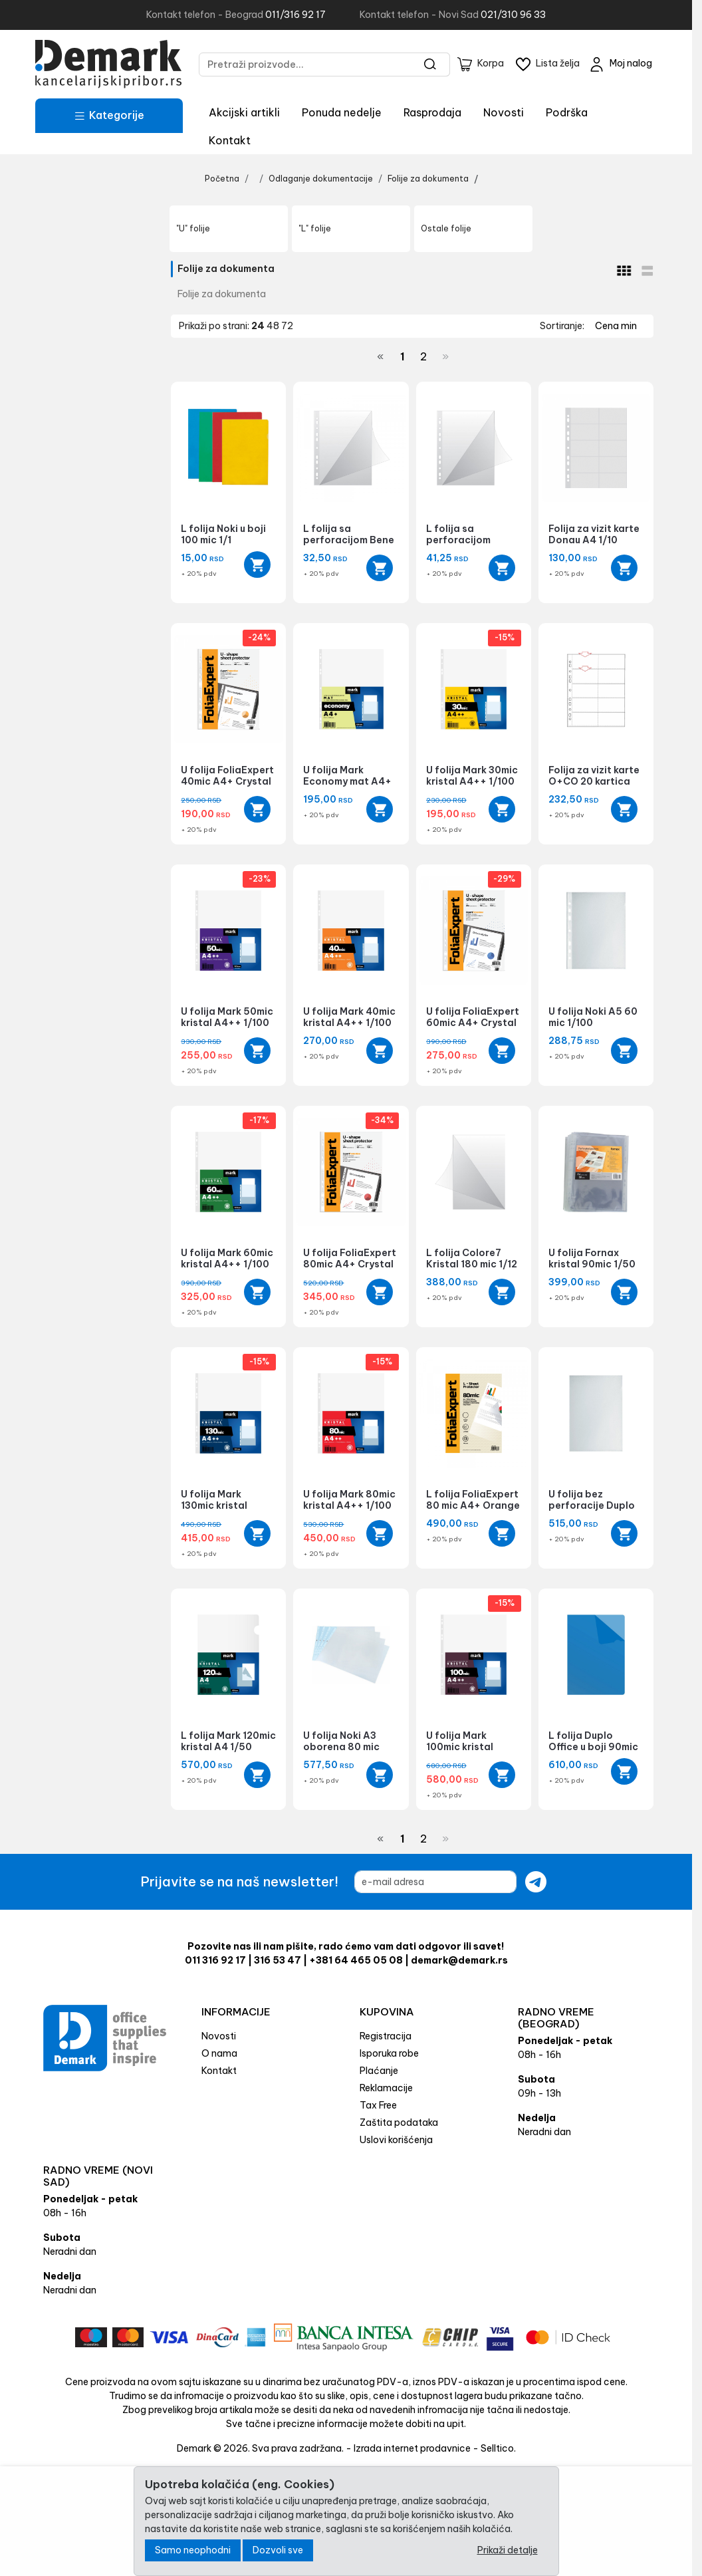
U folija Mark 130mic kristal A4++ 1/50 (214, 1505)
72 (287, 326)
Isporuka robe (389, 2053)
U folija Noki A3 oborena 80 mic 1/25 (341, 1747)
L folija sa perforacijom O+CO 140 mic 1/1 (467, 540)
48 (274, 326)
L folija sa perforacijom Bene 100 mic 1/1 (348, 540)
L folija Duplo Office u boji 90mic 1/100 (593, 1747)
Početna (222, 179)
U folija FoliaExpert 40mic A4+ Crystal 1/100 (227, 781)
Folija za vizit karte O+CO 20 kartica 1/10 (594, 781)
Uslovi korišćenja (396, 2140)
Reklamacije (386, 2088)
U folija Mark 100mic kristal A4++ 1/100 (459, 1747)
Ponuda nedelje (342, 112)
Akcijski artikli (244, 112)
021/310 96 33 (513, 15)
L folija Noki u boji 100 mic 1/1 (223, 534)
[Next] (445, 356)
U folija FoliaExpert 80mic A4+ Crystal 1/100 (349, 1264)
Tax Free (378, 2105)
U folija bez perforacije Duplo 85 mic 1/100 (591, 1505)
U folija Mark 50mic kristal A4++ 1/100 (227, 1017)
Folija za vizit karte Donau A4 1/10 (594, 534)
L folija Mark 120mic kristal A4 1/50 (228, 1741)
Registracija (385, 2036)
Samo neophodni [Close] (193, 2550)
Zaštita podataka (399, 2122)
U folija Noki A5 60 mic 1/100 (593, 1017)
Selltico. (498, 2448)
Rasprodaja (432, 112)
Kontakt (230, 140)
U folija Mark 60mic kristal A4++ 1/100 (227, 1258)
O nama (219, 2053)
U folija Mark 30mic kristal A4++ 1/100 (472, 775)
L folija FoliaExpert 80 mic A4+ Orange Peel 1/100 (473, 1505)
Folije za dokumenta (428, 179)
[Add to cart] (379, 568)
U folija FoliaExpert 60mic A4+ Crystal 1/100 (472, 1022)
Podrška (567, 112)
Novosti (503, 112)
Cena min (616, 326)
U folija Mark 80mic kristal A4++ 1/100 (349, 1499)
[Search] (430, 64)
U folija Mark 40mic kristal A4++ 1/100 (349, 1017)
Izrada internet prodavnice (412, 2448)
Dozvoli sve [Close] (278, 2550)
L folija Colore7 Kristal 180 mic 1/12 (471, 1258)
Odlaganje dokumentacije (321, 179)
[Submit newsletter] (536, 1881)
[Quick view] (257, 564)
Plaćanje (379, 2071)
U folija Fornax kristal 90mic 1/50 (592, 1258)
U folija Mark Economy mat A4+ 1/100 (347, 781)
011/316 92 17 (295, 15)
